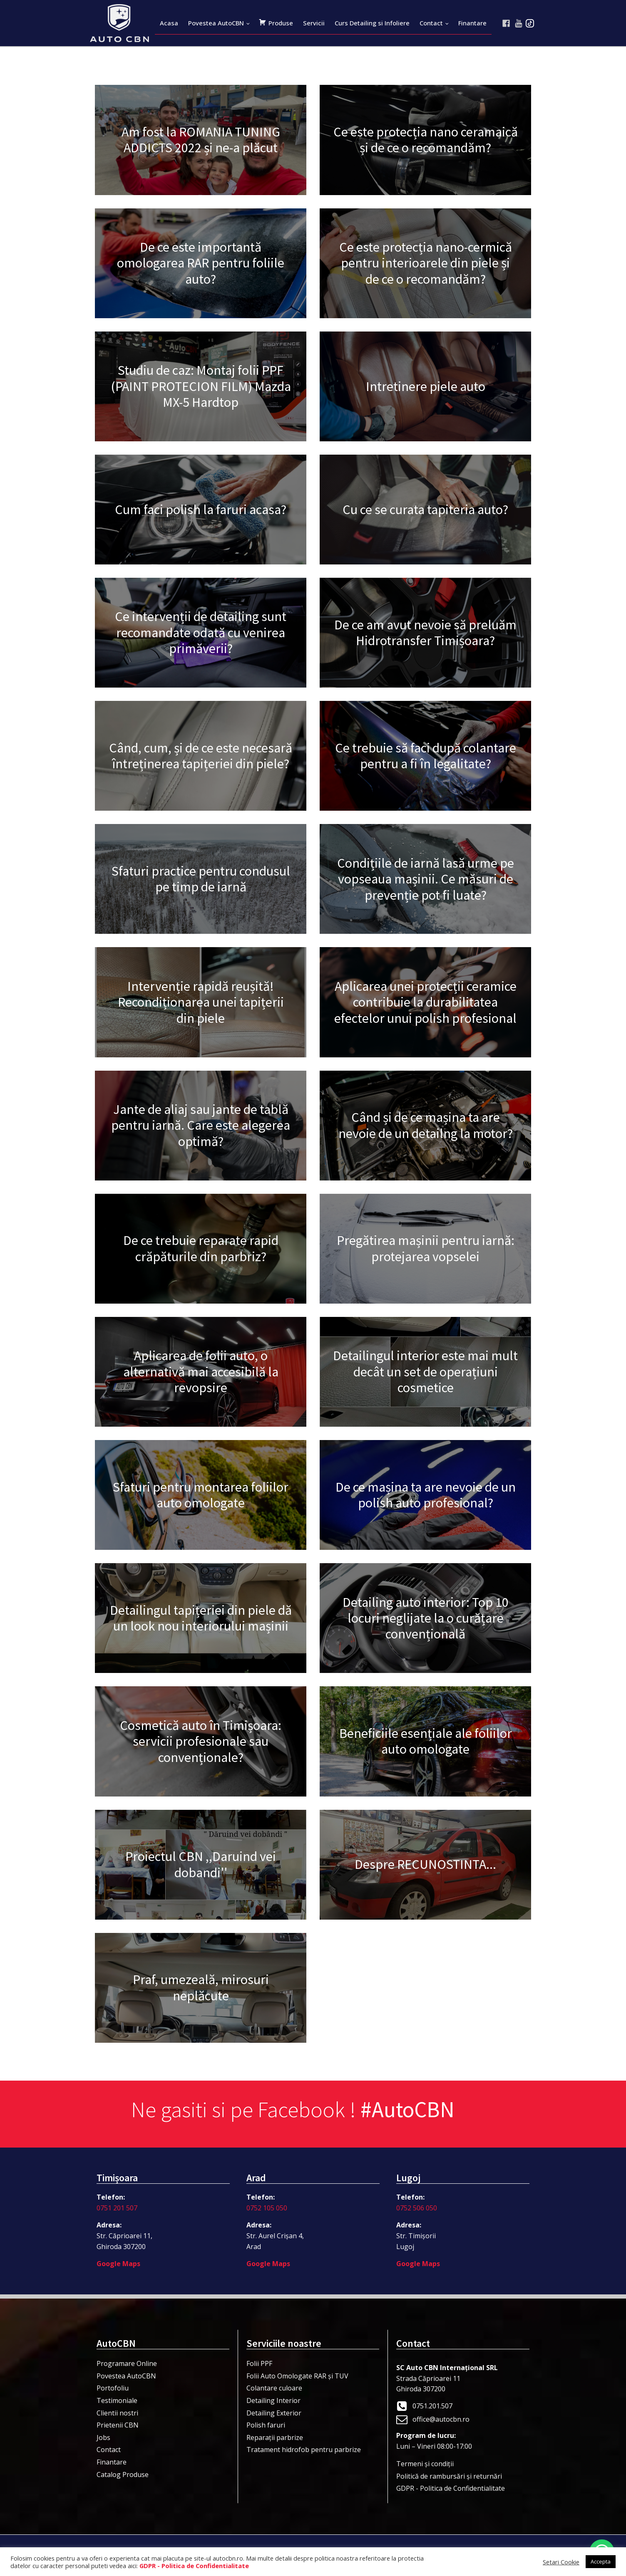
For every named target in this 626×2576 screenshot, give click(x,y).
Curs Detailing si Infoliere (372, 23)
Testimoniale (117, 2400)
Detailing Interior (273, 2400)
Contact (431, 23)
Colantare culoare (274, 2388)
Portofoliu (113, 2388)
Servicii (314, 23)
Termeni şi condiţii (425, 2463)
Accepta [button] (601, 2561)
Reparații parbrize (274, 2437)
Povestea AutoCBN (216, 23)
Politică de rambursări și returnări (449, 2476)
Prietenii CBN (118, 2425)
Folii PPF (259, 2363)
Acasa (169, 23)
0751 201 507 (117, 2207)
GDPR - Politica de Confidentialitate (450, 2488)
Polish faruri (265, 2425)
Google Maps (118, 2263)
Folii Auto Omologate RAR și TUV (297, 2376)
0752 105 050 (266, 2207)
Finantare (472, 23)
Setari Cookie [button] (561, 2562)
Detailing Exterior (273, 2413)
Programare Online (127, 2363)
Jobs (103, 2437)
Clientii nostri (117, 2413)
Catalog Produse (123, 2474)
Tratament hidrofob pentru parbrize (303, 2449)
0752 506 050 (416, 2207)
